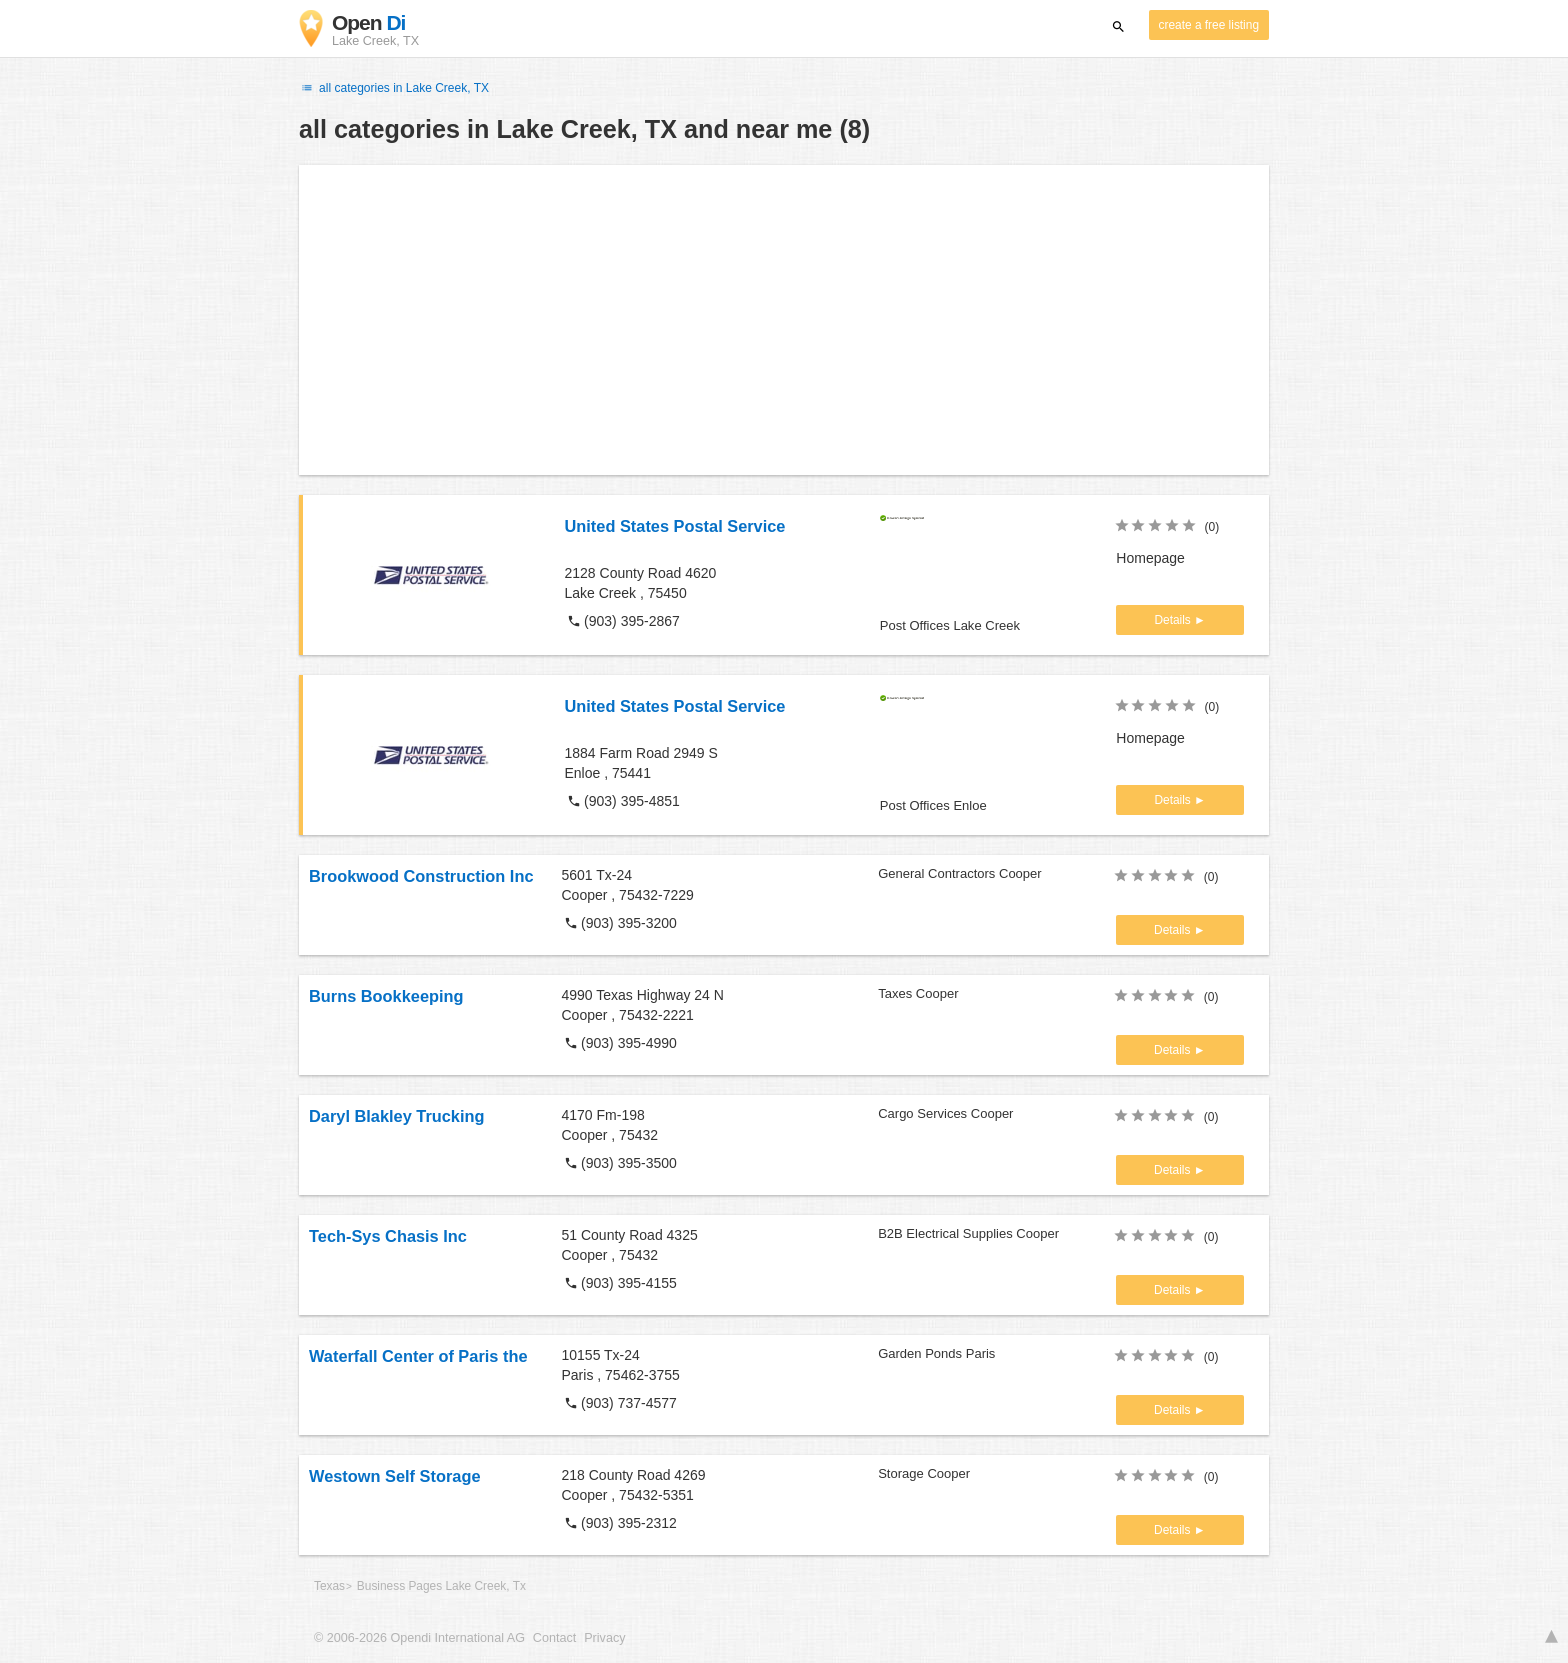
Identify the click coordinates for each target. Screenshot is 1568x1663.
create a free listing (1209, 25)
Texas (329, 1586)
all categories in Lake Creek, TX (394, 88)
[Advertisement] (784, 320)
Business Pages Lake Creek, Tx (441, 1586)
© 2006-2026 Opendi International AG (419, 1638)
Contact (554, 1638)
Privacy (604, 1638)
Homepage (1150, 558)
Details (1174, 620)
